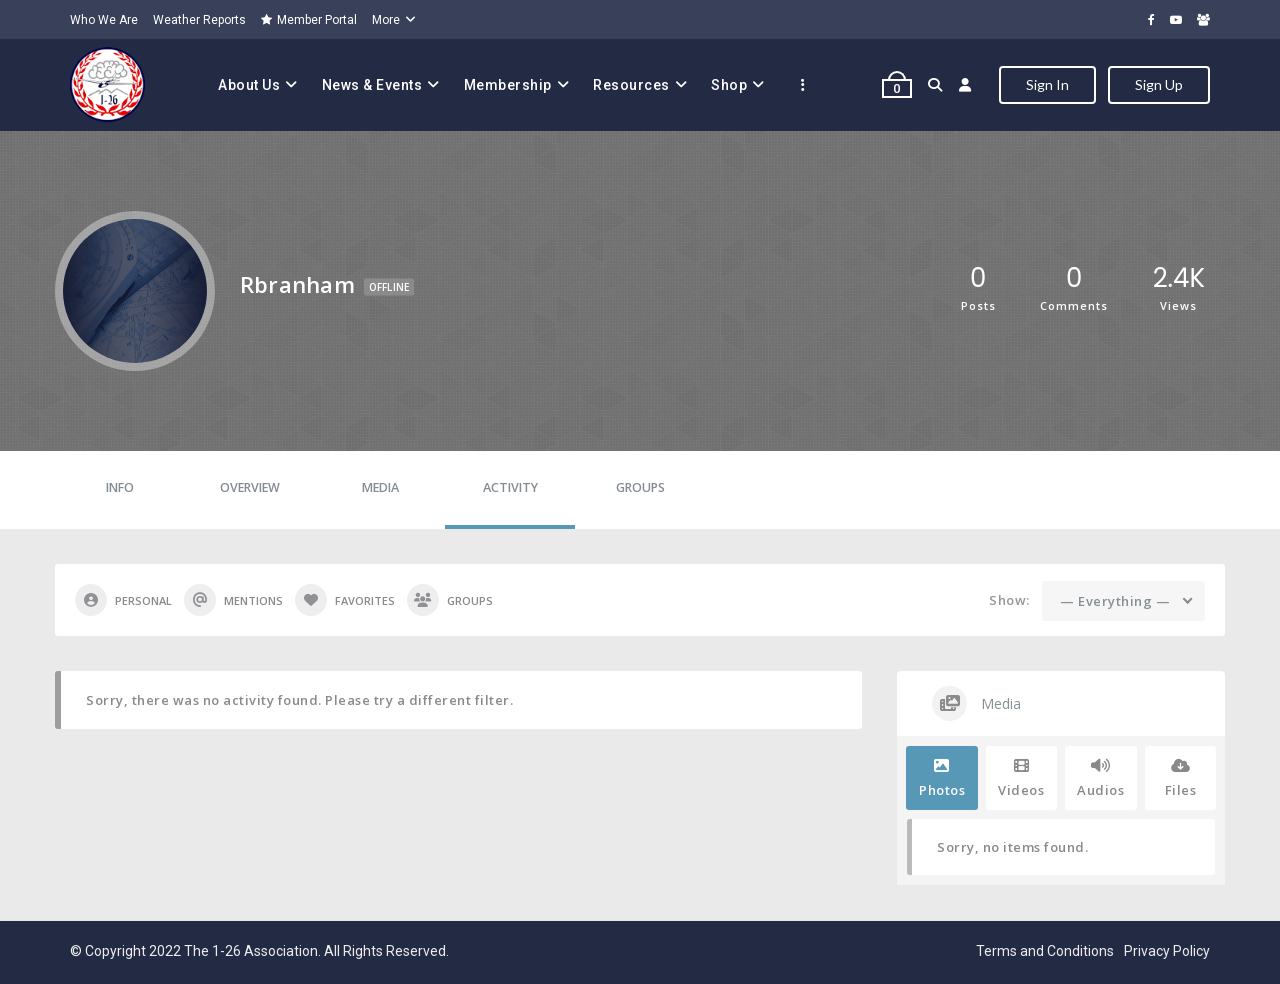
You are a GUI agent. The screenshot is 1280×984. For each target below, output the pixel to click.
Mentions (233, 600)
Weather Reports (199, 20)
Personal (123, 600)
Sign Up (1159, 84)
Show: (1009, 600)
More (386, 20)
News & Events (372, 85)
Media (380, 487)
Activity (510, 487)
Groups (640, 487)
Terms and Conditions (1045, 951)
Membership (508, 85)
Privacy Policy (1167, 951)
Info (120, 487)
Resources (631, 85)
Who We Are (104, 20)
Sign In (1047, 84)
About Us (249, 85)
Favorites (345, 600)
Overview (250, 487)
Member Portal (309, 20)
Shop (729, 85)
